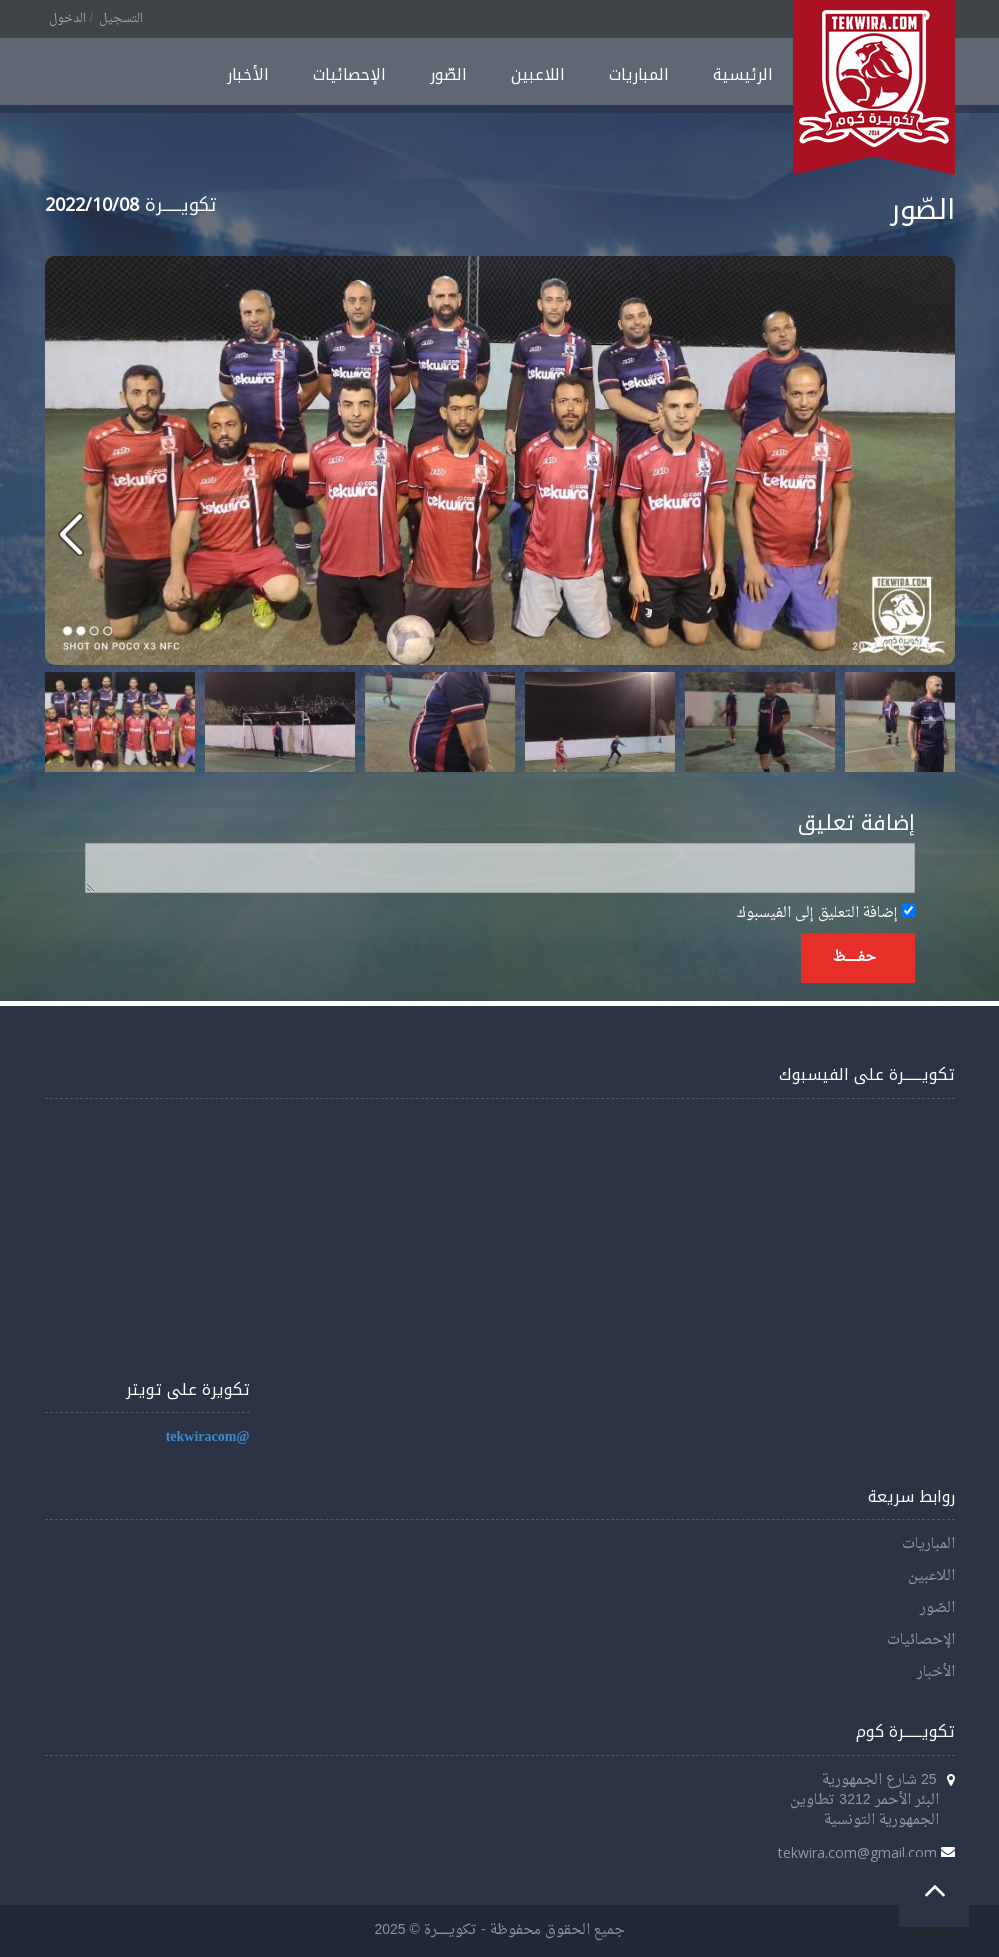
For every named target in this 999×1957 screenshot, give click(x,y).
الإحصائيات (349, 74)
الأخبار (248, 74)
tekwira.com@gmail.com (857, 1852)
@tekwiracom (208, 1437)
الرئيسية (743, 74)
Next (929, 722)
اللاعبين (538, 74)
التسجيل (121, 19)
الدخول (67, 19)
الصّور (448, 74)
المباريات (639, 74)
